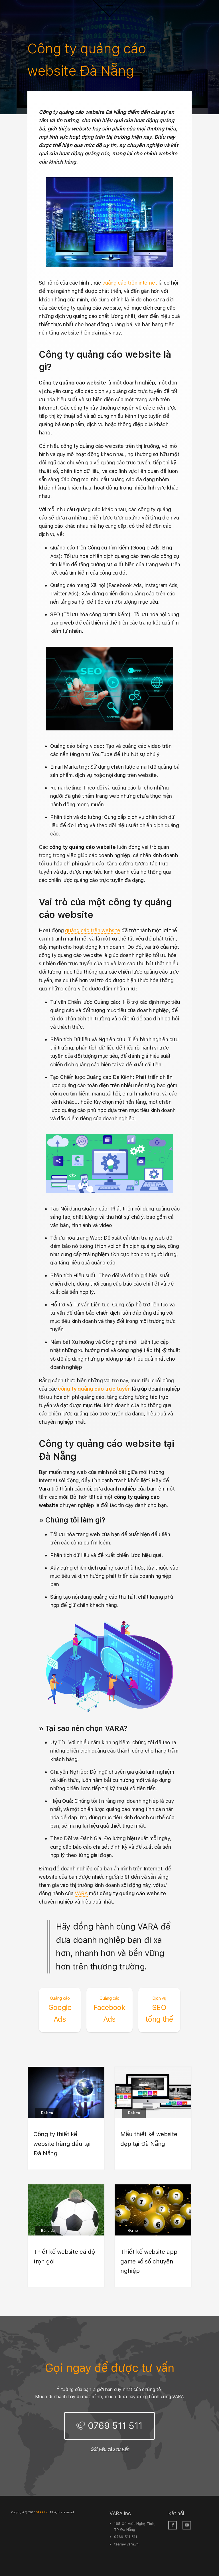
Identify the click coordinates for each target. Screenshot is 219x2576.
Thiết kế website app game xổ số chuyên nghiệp (148, 2261)
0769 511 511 (115, 2425)
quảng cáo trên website (92, 930)
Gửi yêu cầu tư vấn (109, 2449)
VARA (81, 1893)
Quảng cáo (60, 1998)
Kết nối (176, 2513)
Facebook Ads (109, 2009)
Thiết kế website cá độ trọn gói (64, 2256)
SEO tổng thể (159, 2009)
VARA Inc (120, 2513)
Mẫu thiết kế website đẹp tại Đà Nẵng (148, 2138)
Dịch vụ (159, 1998)
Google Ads (60, 2009)
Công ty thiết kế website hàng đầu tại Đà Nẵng (62, 2143)
